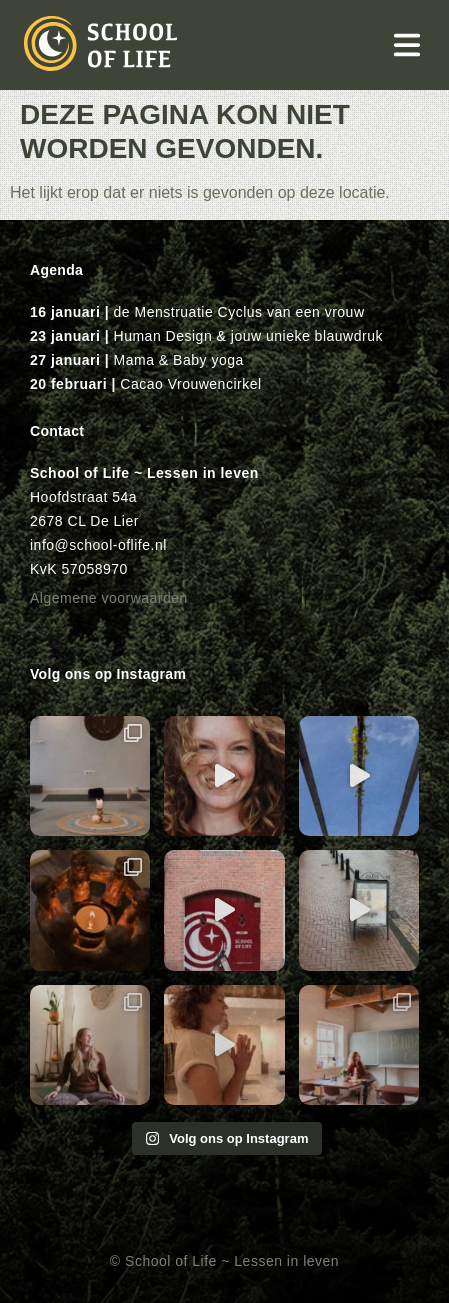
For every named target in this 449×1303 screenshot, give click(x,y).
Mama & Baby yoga (179, 360)
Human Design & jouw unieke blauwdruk (248, 336)
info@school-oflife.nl (98, 545)
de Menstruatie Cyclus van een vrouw (239, 312)
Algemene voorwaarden (109, 598)
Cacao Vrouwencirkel (190, 384)
